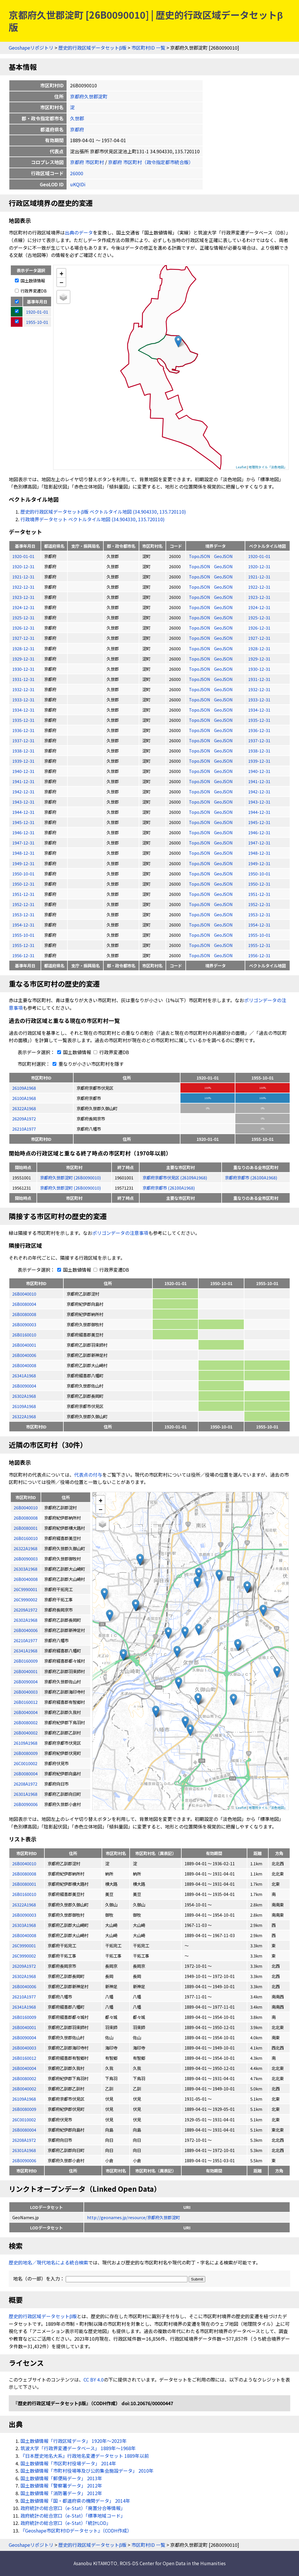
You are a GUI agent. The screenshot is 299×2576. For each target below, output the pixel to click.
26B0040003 (24, 2048)
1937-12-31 (23, 740)
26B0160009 (24, 2017)
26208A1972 (24, 2140)
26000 (76, 173)
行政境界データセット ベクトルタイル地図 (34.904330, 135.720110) (92, 519)
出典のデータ (79, 232)
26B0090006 (24, 2160)
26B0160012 (24, 2058)
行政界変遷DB (31, 291)
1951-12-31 (23, 894)
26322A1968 (24, 1108)
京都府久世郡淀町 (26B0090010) (70, 1177)
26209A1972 (24, 1118)
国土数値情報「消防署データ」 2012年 (61, 2493)
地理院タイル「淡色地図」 (267, 467)
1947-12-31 (23, 842)
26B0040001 (24, 1345)
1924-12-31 (23, 607)
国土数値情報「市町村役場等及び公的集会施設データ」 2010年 (87, 2470)
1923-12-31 (23, 597)
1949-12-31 (23, 863)
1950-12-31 (23, 884)
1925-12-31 (23, 617)
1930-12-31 (23, 669)
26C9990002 (24, 1956)
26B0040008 (24, 1365)
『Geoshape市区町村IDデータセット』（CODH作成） (76, 2530)
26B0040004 (24, 2068)
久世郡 (77, 118)
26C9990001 (24, 1945)
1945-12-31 (23, 822)
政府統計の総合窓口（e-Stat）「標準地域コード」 (72, 2515)
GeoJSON (223, 556)
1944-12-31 (23, 812)
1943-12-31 (23, 802)
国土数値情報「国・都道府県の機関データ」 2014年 (75, 2500)
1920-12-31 (23, 566)
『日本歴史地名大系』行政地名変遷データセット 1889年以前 (84, 2455)
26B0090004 (24, 1386)
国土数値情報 (30, 280)
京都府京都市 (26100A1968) (251, 1177)
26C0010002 (24, 2119)
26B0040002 (24, 2088)
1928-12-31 (23, 648)
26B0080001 (24, 1884)
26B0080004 (24, 1304)
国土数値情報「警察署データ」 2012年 (61, 2485)
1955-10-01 (23, 935)
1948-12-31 (23, 853)
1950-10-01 (23, 873)
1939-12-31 (23, 761)
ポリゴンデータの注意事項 (120, 1232)
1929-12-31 (23, 659)
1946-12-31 (23, 832)
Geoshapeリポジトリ (31, 47)
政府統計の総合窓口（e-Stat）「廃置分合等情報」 (72, 2507)
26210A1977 (24, 1129)
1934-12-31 (23, 710)
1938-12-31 (23, 751)
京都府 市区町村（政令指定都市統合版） (150, 162)
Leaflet (241, 467)
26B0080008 (24, 1314)
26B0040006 (24, 1355)
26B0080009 (24, 2109)
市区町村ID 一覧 (148, 47)
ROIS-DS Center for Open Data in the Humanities (173, 2563)
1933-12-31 (23, 699)
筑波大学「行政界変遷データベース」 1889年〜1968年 (78, 2448)
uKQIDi (78, 184)
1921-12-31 (23, 576)
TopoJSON (200, 556)
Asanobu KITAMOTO (95, 2563)
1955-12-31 (23, 945)
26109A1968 (24, 1088)
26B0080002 (24, 2078)
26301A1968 (24, 2150)
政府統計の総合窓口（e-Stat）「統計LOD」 (65, 2522)
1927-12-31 (23, 638)
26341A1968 (24, 1375)
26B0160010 (24, 1335)
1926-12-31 (23, 628)
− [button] (61, 282)
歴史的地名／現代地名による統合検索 (48, 2262)
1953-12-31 (23, 914)
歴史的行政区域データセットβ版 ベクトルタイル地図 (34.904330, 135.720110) (103, 511)
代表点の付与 (88, 1474)
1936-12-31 (23, 730)
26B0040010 (24, 1294)
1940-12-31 (23, 771)
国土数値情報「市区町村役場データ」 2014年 (68, 2463)
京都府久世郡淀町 (88, 96)
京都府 (77, 129)
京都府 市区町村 (87, 162)
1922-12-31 (23, 587)
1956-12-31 (23, 955)
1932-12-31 (23, 689)
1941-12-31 (23, 781)
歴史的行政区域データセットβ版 (92, 47)
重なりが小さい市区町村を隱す (87, 1063)
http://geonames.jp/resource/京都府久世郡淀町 (133, 2217)
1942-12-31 (23, 791)
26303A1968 (24, 1925)
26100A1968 (24, 1098)
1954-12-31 (23, 925)
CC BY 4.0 (94, 2379)
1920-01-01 (23, 556)
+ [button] (61, 273)
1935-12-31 (23, 720)
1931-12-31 (23, 679)
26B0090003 (24, 1324)
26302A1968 (24, 1396)
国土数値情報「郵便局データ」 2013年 (61, 2478)
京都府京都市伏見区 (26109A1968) (174, 1177)
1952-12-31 (23, 904)
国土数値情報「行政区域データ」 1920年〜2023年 (73, 2440)
